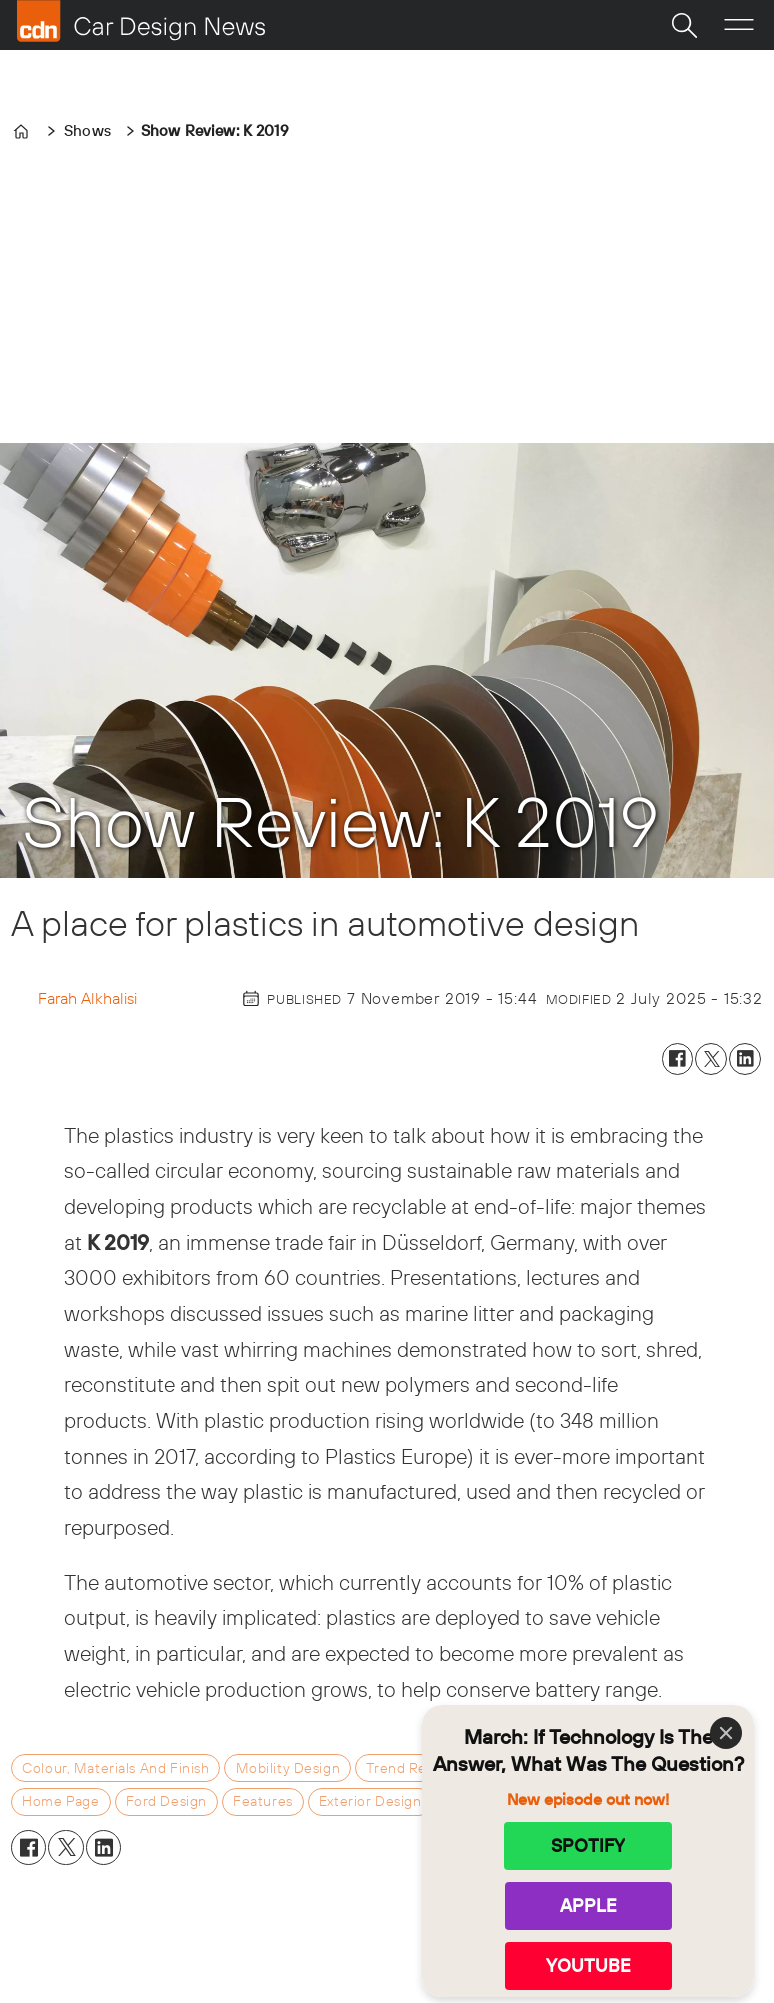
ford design (166, 1801)
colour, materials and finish (115, 1768)
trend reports (414, 1768)
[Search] (684, 25)
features (263, 1801)
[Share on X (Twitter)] (711, 1059)
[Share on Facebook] (678, 1059)
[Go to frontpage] (141, 21)
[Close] (726, 1733)
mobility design (288, 1768)
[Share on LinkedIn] (745, 1059)
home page (60, 1801)
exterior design (370, 1801)
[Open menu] (739, 25)
